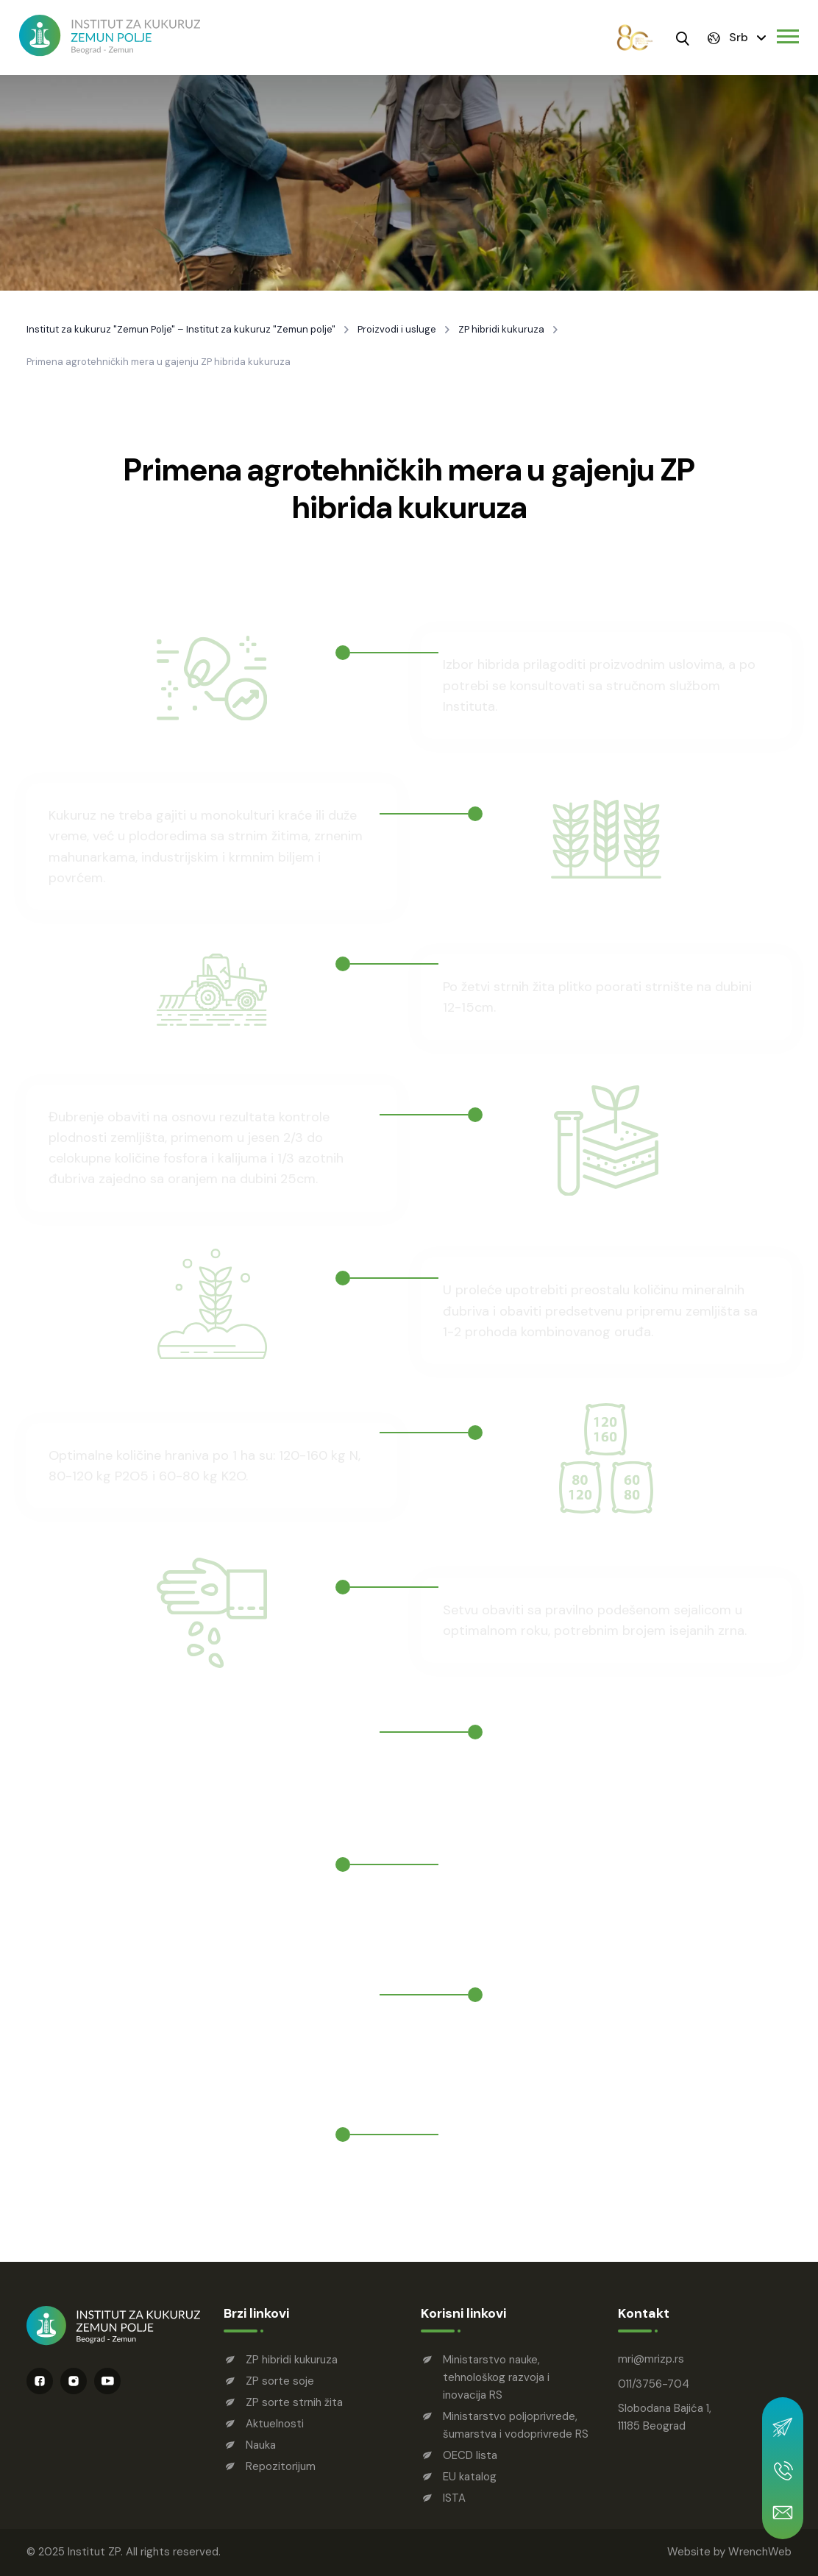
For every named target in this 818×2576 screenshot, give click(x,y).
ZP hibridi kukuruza (501, 330)
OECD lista (470, 2455)
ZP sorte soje (280, 2381)
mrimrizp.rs (651, 2359)
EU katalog (470, 2476)
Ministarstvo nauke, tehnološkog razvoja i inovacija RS (496, 2377)
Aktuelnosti (275, 2423)
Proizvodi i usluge (397, 330)
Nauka (261, 2445)
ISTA (454, 2498)
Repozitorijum (281, 2466)
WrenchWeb (760, 2551)
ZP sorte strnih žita (294, 2402)
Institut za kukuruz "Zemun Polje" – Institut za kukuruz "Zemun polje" (180, 330)
